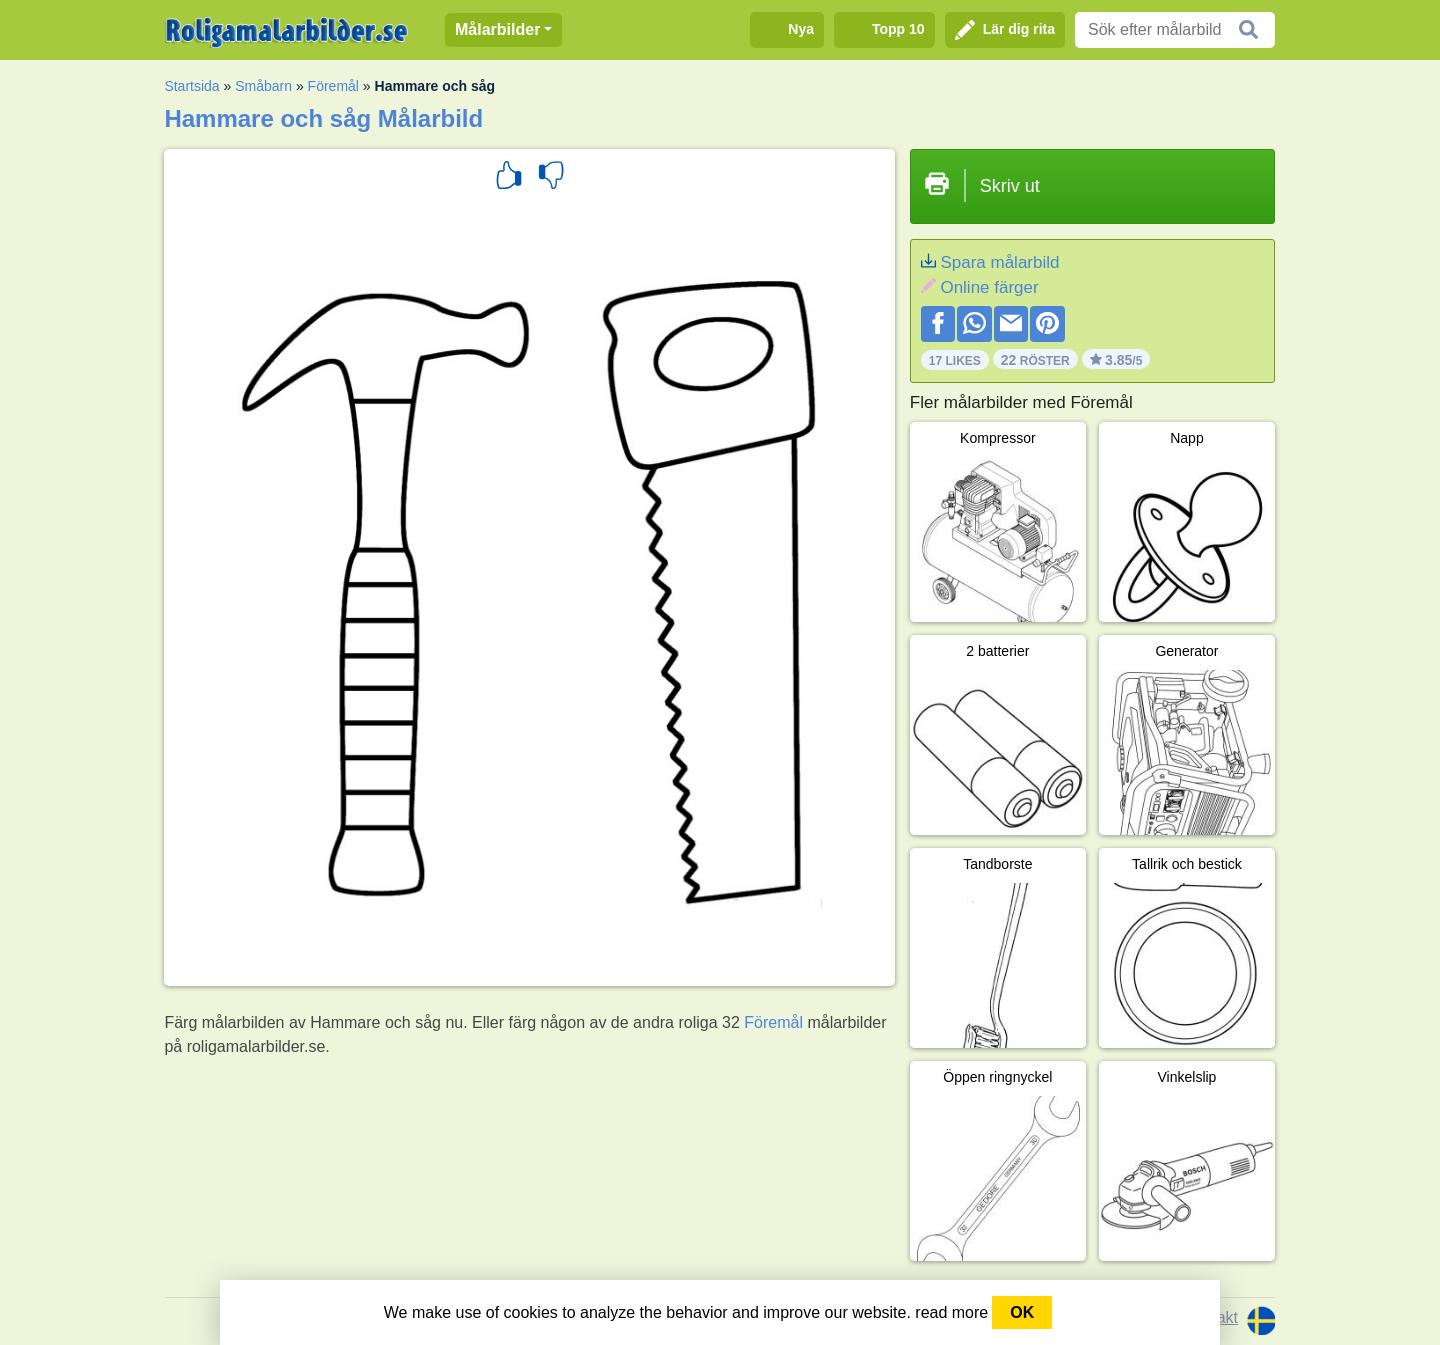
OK (1022, 1312)
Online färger (989, 287)
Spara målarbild (999, 262)
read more (951, 1312)
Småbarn (263, 86)
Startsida (191, 86)
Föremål (333, 86)
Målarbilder (497, 29)
